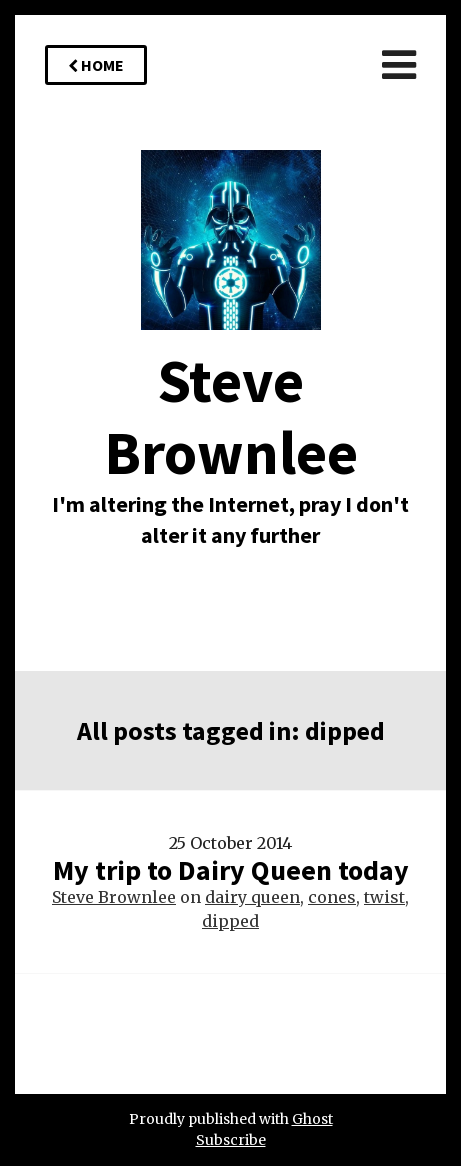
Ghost (312, 1119)
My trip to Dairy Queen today (231, 870)
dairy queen (252, 897)
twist (384, 897)
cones (332, 897)
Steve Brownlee (114, 897)
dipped (230, 921)
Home (96, 65)
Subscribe (231, 1140)
